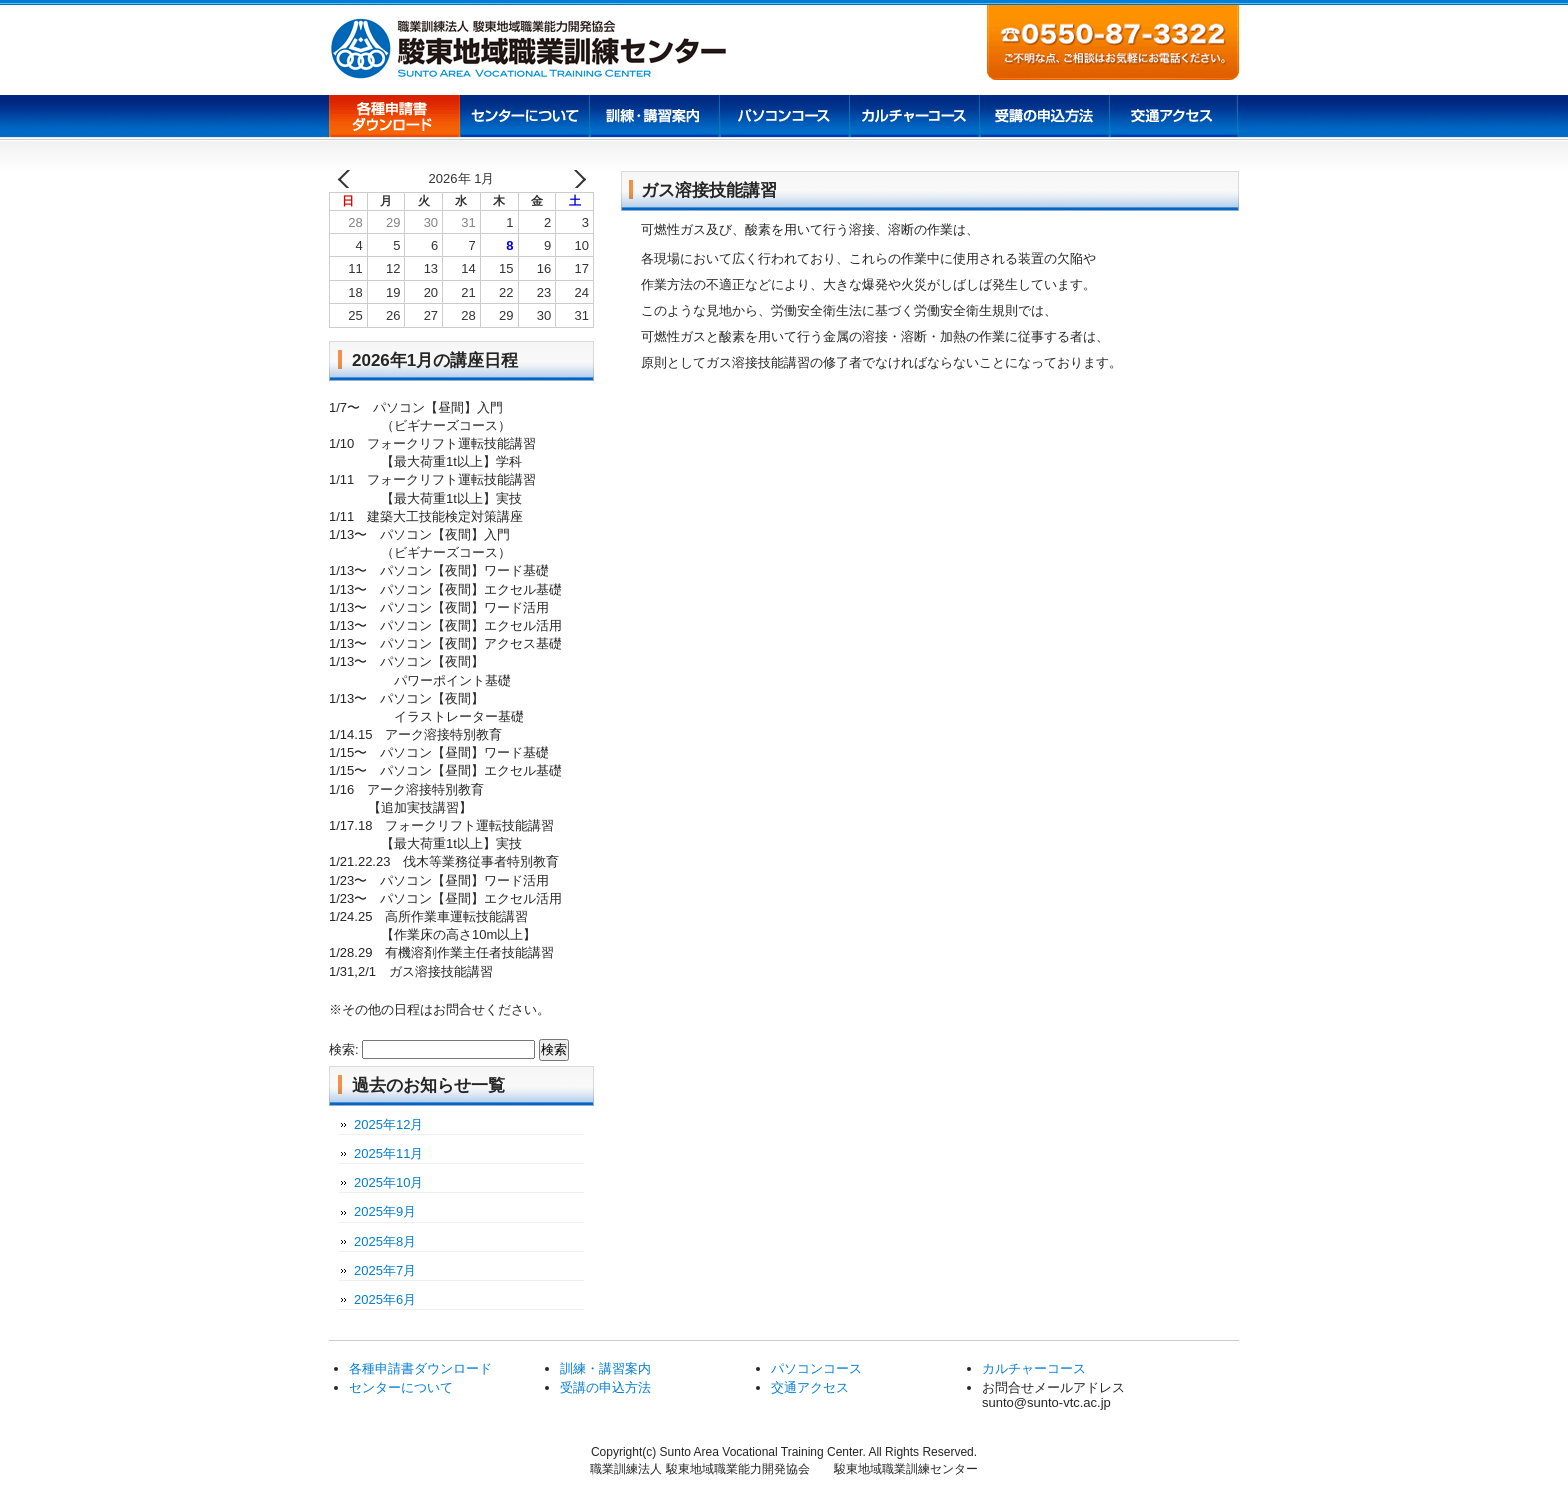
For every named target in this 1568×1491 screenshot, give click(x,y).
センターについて (524, 118)
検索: (344, 1049)
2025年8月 (385, 1241)
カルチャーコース (914, 118)
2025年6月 (385, 1299)
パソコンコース (784, 118)
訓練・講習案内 (605, 1368)
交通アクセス (1174, 118)
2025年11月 (388, 1153)
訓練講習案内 (654, 118)
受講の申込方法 (1044, 118)
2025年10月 (388, 1182)
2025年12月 (388, 1124)
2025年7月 (385, 1270)
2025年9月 (385, 1211)
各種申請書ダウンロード (394, 118)
